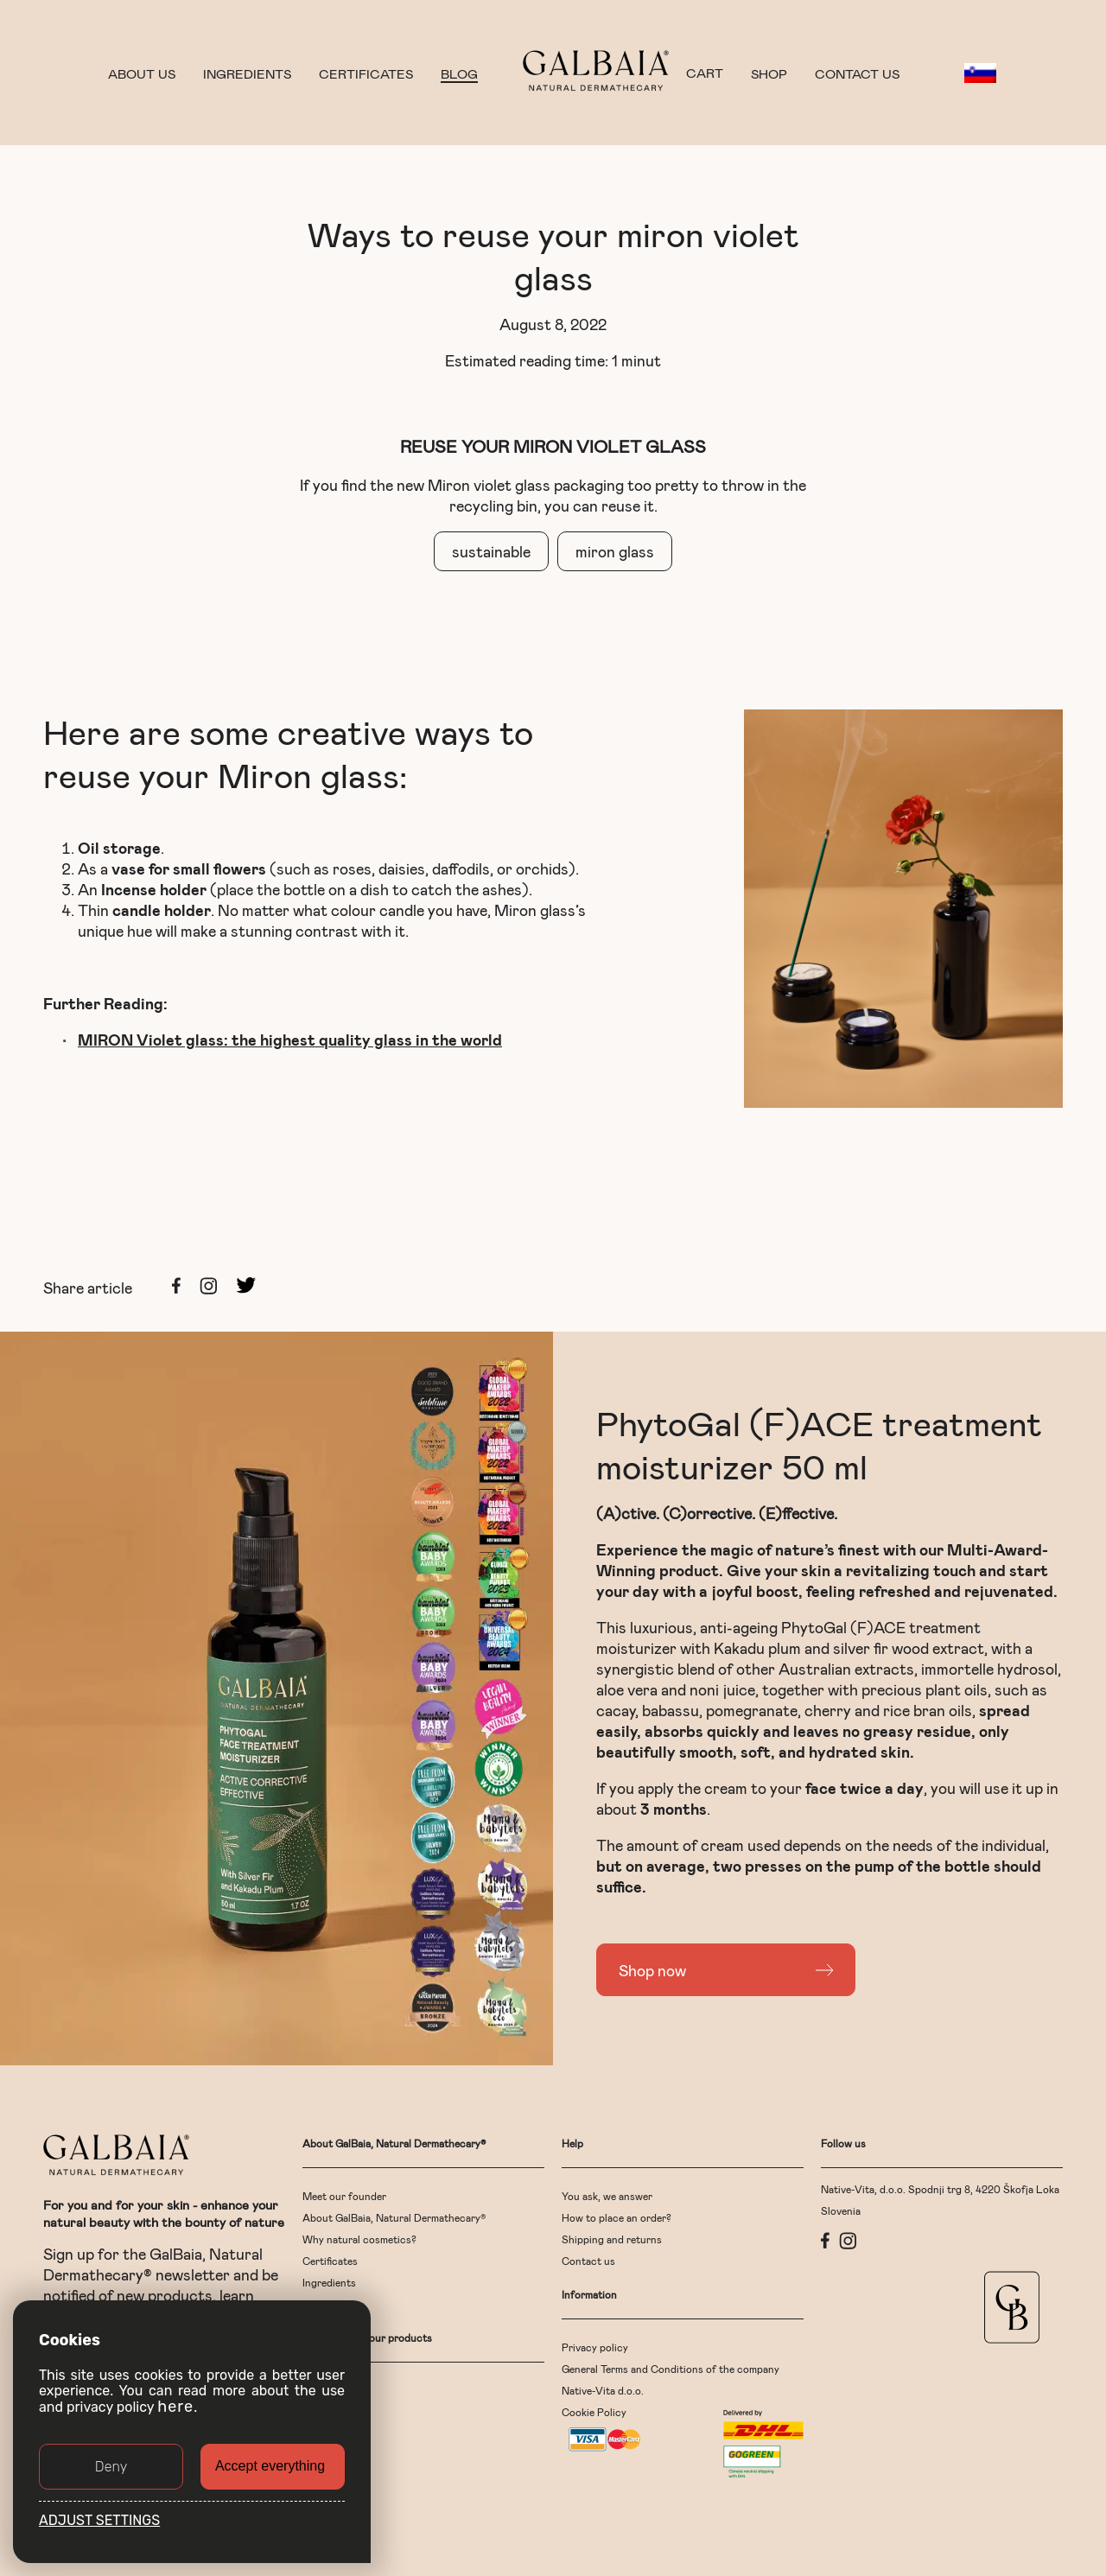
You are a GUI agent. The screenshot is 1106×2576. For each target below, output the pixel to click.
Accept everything (270, 2465)
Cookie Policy (594, 2412)
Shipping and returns (612, 2239)
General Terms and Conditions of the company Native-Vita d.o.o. (670, 2379)
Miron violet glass (489, 484)
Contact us (857, 73)
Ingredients (247, 73)
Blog (459, 73)
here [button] (175, 2406)
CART (704, 73)
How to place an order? (616, 2217)
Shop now (652, 1970)
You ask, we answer (607, 2196)
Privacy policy (595, 2347)
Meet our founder (344, 2196)
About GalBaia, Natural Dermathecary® (394, 2217)
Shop (769, 73)
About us (141, 73)
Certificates (366, 73)
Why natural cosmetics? (359, 2239)
